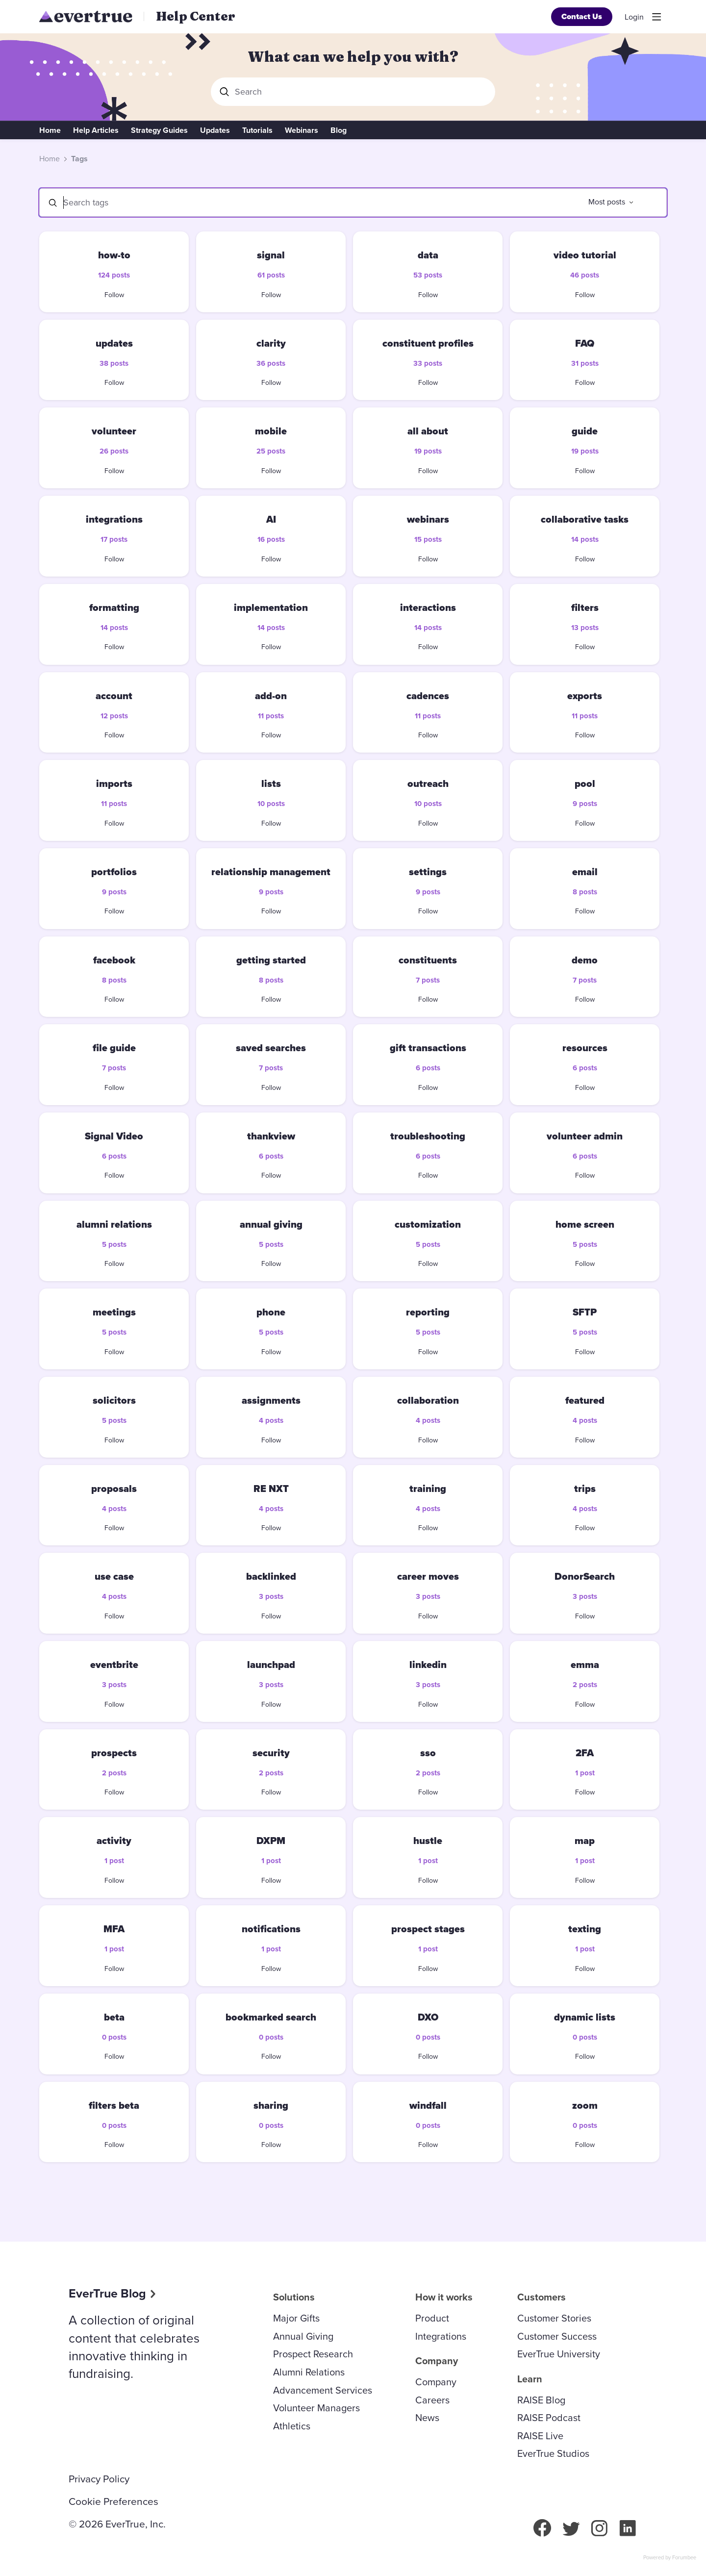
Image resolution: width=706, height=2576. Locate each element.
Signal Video (114, 1136)
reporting (428, 1312)
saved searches (271, 1047)
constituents (428, 960)
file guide (114, 1047)
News (427, 2417)
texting (584, 1928)
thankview (271, 1136)
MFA (114, 1928)
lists (271, 783)
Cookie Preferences (113, 2501)
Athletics (291, 2426)
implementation (271, 607)
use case (114, 1576)
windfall (428, 2105)
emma (585, 1664)
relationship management (270, 871)
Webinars (301, 130)
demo (585, 960)
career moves (428, 1576)
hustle (427, 1840)
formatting (114, 607)
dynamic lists (584, 2017)
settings (428, 871)
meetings (114, 1312)
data (428, 255)
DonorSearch (585, 1576)
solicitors (114, 1400)
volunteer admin (585, 1136)
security (271, 1752)
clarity (271, 343)
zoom (585, 2105)
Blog (338, 130)
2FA (585, 1752)
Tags (79, 159)
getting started (271, 960)
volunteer (114, 431)
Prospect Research (313, 2354)
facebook (114, 960)
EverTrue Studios (553, 2453)
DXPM (270, 1840)
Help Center (195, 16)
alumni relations (114, 1224)
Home (50, 130)
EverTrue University (558, 2354)
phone (270, 1312)
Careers (432, 2400)
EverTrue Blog (107, 2293)
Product (432, 2318)
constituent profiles (428, 343)
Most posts (606, 201)
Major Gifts (296, 2318)
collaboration (428, 1400)
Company (435, 2381)
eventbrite (114, 1664)
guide (585, 431)
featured (585, 1400)
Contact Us (581, 16)
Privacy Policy (99, 2479)
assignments (271, 1400)
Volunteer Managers (316, 2407)
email (585, 871)
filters (585, 607)
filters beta (114, 2105)
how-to (114, 255)
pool (585, 783)
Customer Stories (554, 2318)
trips (585, 1488)
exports (584, 695)
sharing (270, 2105)
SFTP (585, 1312)
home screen (584, 1224)
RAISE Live (540, 2435)
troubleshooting (427, 1136)
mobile (271, 431)
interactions (428, 607)
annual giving (271, 1224)
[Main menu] (656, 16)
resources (584, 1047)
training (427, 1488)
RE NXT (271, 1488)
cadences (427, 695)
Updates (215, 130)
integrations (114, 519)
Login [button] (634, 17)
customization (428, 1224)
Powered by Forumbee (669, 2557)
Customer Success (557, 2336)
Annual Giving (303, 2336)
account (114, 695)
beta (114, 2017)
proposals (114, 1488)
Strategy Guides (159, 130)
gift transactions (428, 1047)
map (585, 1840)
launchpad (271, 1664)
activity (114, 1840)
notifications (271, 1928)
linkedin (428, 1664)
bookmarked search (271, 2017)
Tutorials (257, 130)
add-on (271, 695)
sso (428, 1752)
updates (114, 343)
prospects (114, 1752)
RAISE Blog (541, 2400)
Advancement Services (322, 2390)
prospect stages (428, 1928)
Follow (114, 295)
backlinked (271, 1576)
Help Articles (96, 130)
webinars (428, 519)
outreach (428, 783)
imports (114, 783)
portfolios (114, 871)
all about (427, 431)
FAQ (584, 343)
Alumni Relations (309, 2372)
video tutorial (585, 255)
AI (271, 519)
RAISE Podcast (548, 2417)
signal (271, 255)
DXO (428, 2017)
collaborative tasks (585, 519)
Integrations (440, 2336)
